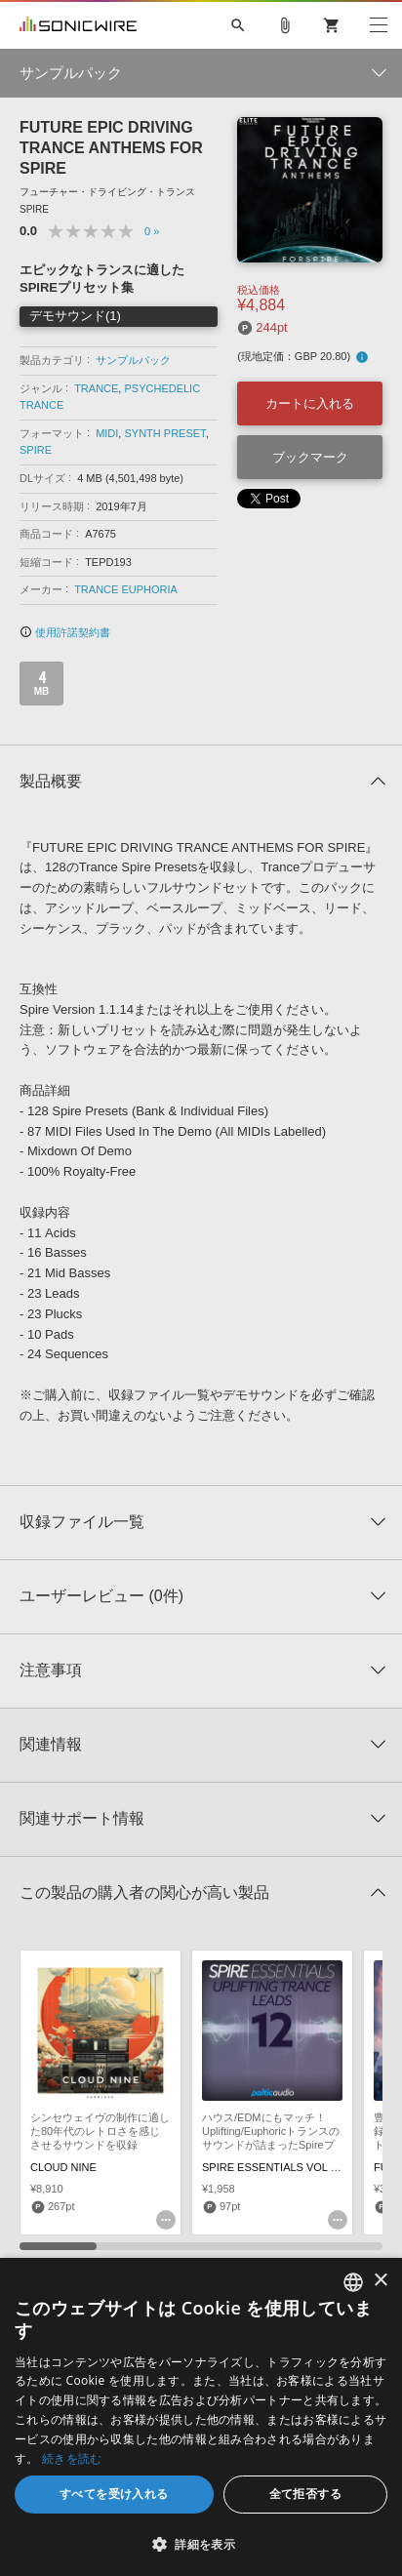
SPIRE (36, 450)
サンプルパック (133, 360)
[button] (201, 2544)
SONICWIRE (78, 25)
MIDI (107, 433)
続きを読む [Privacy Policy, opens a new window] (72, 2458)
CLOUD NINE (63, 2167)
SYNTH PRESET (164, 433)
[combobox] (353, 2282)
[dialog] (201, 2417)
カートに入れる (309, 403)
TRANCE (96, 388)
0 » (151, 231)
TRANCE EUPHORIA (126, 589)
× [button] (380, 2281)
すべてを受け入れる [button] (114, 2493)
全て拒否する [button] (305, 2493)
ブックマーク (310, 457)
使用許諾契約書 (65, 632)
